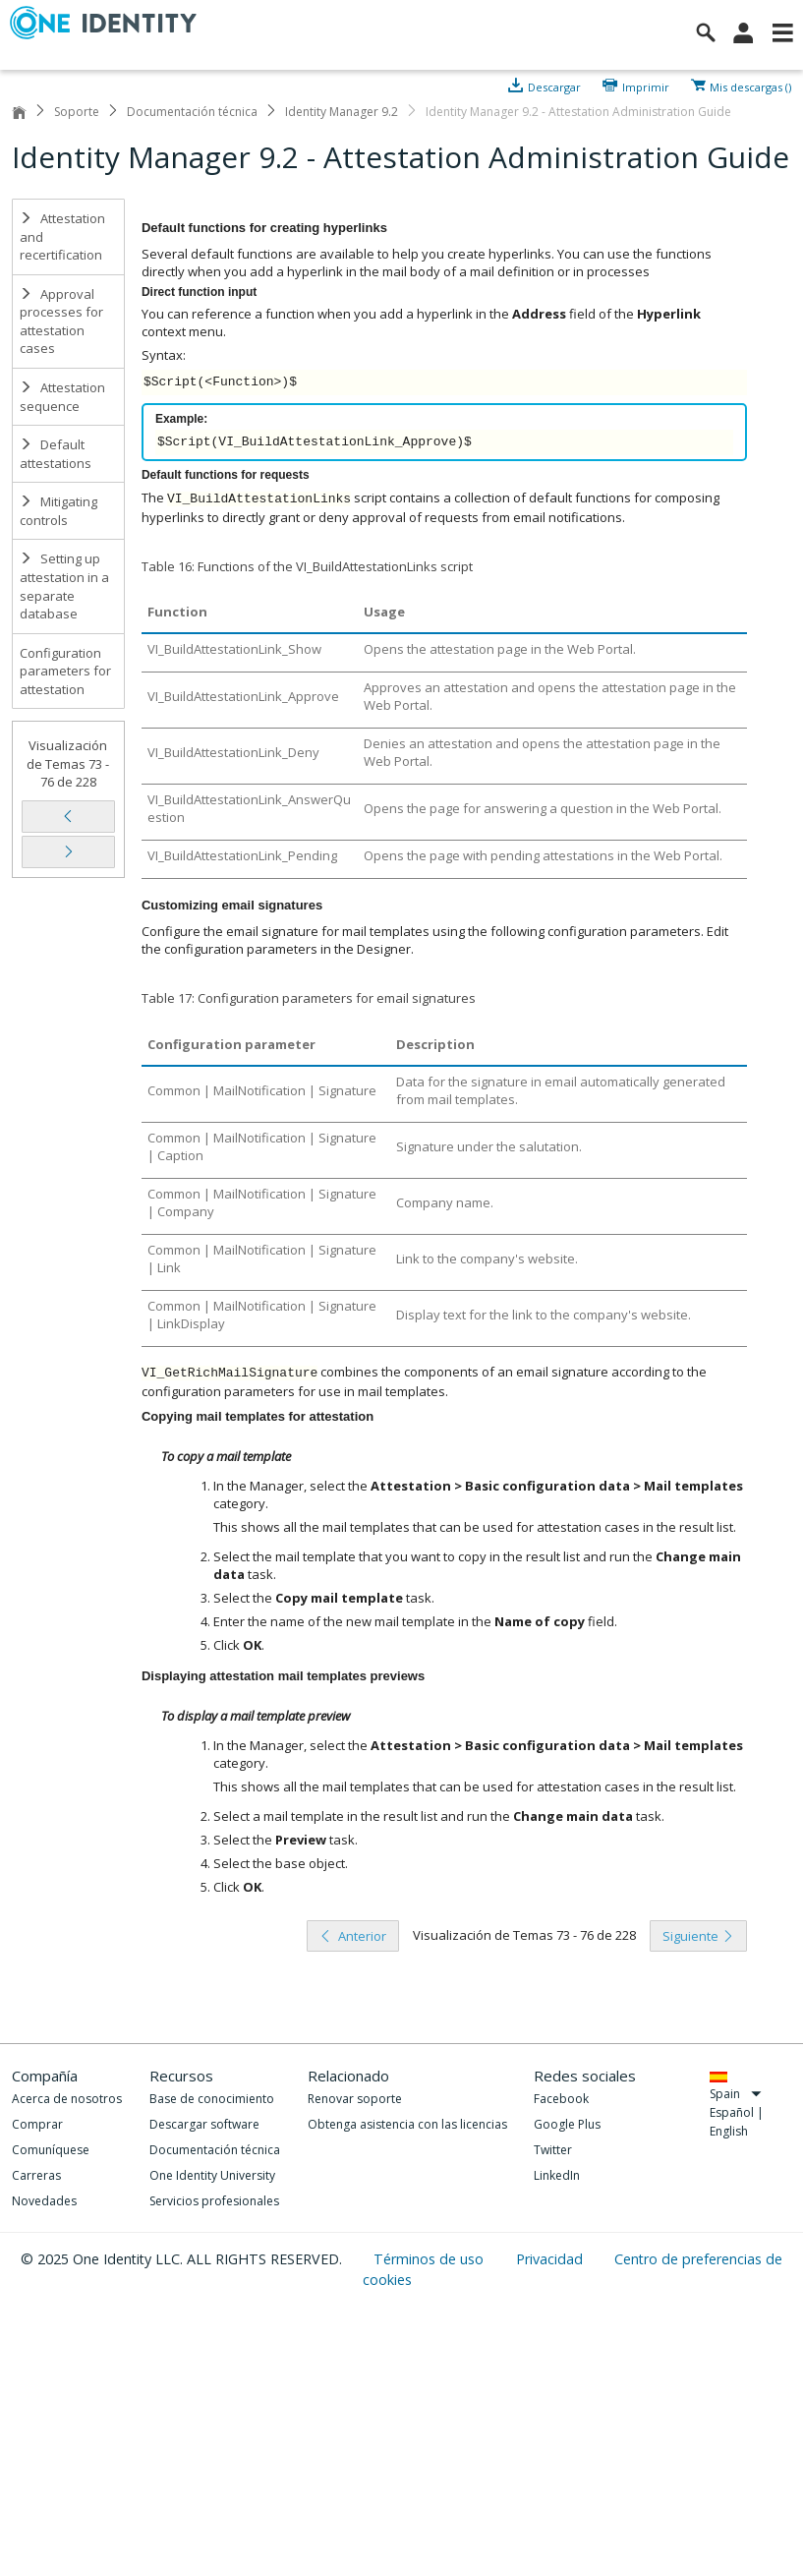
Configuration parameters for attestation (65, 671)
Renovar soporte (355, 2098)
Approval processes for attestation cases (61, 321)
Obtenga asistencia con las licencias (407, 2124)
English (729, 2131)
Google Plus (567, 2124)
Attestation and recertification (62, 236)
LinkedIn (557, 2175)
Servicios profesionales (214, 2201)
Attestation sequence (62, 397)
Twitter (553, 2149)
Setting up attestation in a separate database (64, 586)
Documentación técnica (192, 111)
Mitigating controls (58, 511)
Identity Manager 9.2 (341, 111)
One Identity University (212, 2175)
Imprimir (645, 85)
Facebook (561, 2098)
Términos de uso (430, 2259)
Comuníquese (50, 2149)
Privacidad (551, 2259)
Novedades (44, 2201)
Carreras (36, 2175)
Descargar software (204, 2124)
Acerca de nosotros (67, 2098)
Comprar (37, 2124)
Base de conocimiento (211, 2098)
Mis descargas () (750, 85)
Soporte (76, 111)
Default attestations (55, 454)
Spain (736, 2093)
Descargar (554, 85)
